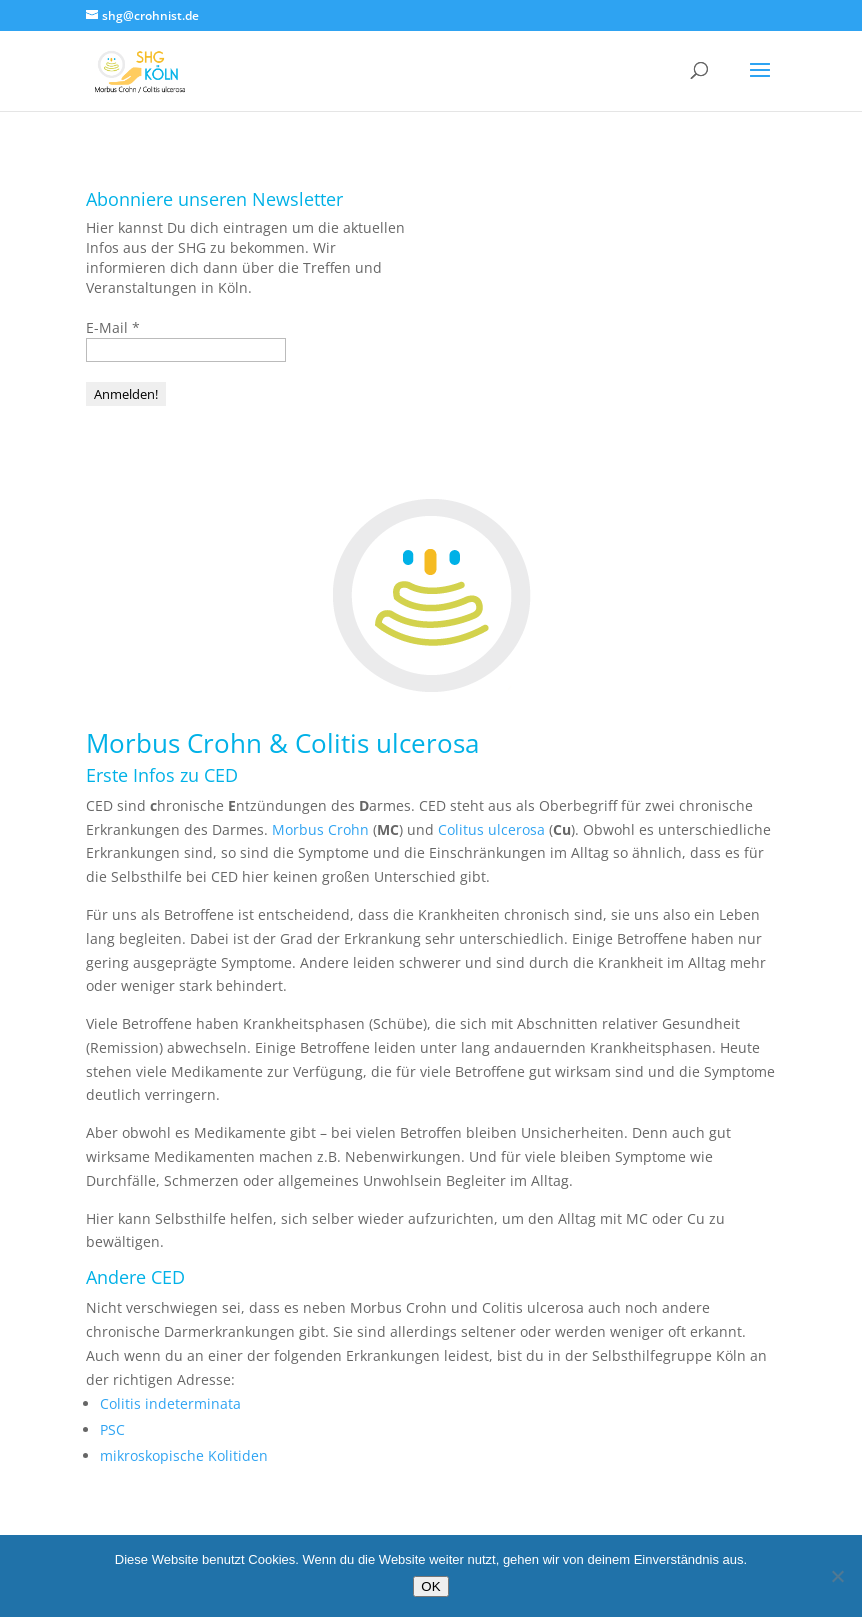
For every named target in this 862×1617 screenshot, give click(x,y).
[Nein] (837, 1576)
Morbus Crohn (320, 829)
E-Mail (113, 327)
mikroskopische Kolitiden (184, 1455)
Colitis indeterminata (170, 1403)
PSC (112, 1429)
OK (430, 1586)
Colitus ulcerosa (491, 829)
